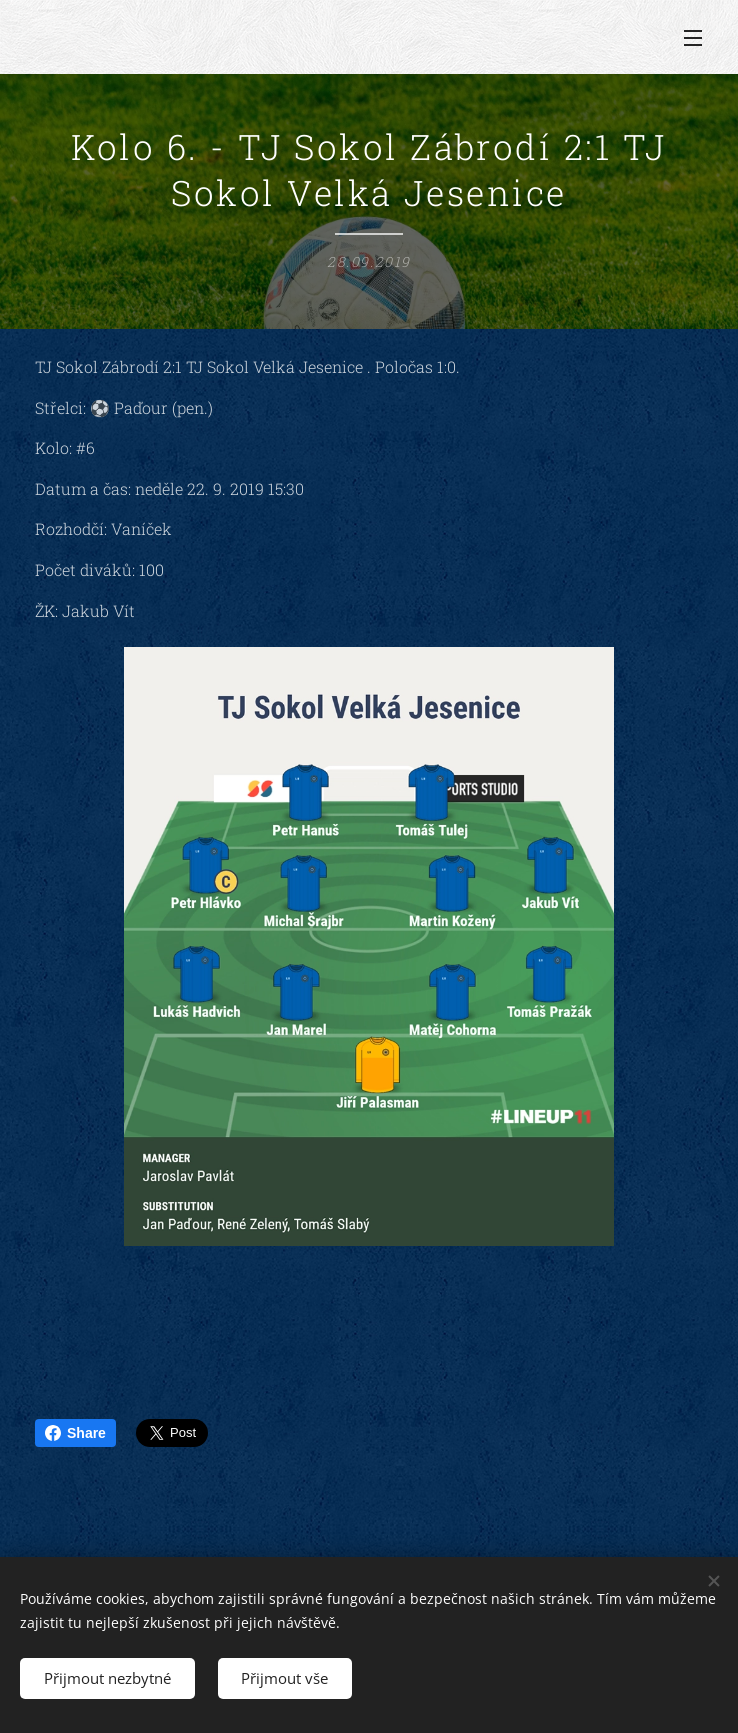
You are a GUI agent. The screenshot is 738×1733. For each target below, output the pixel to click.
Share (75, 1433)
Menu (693, 38)
